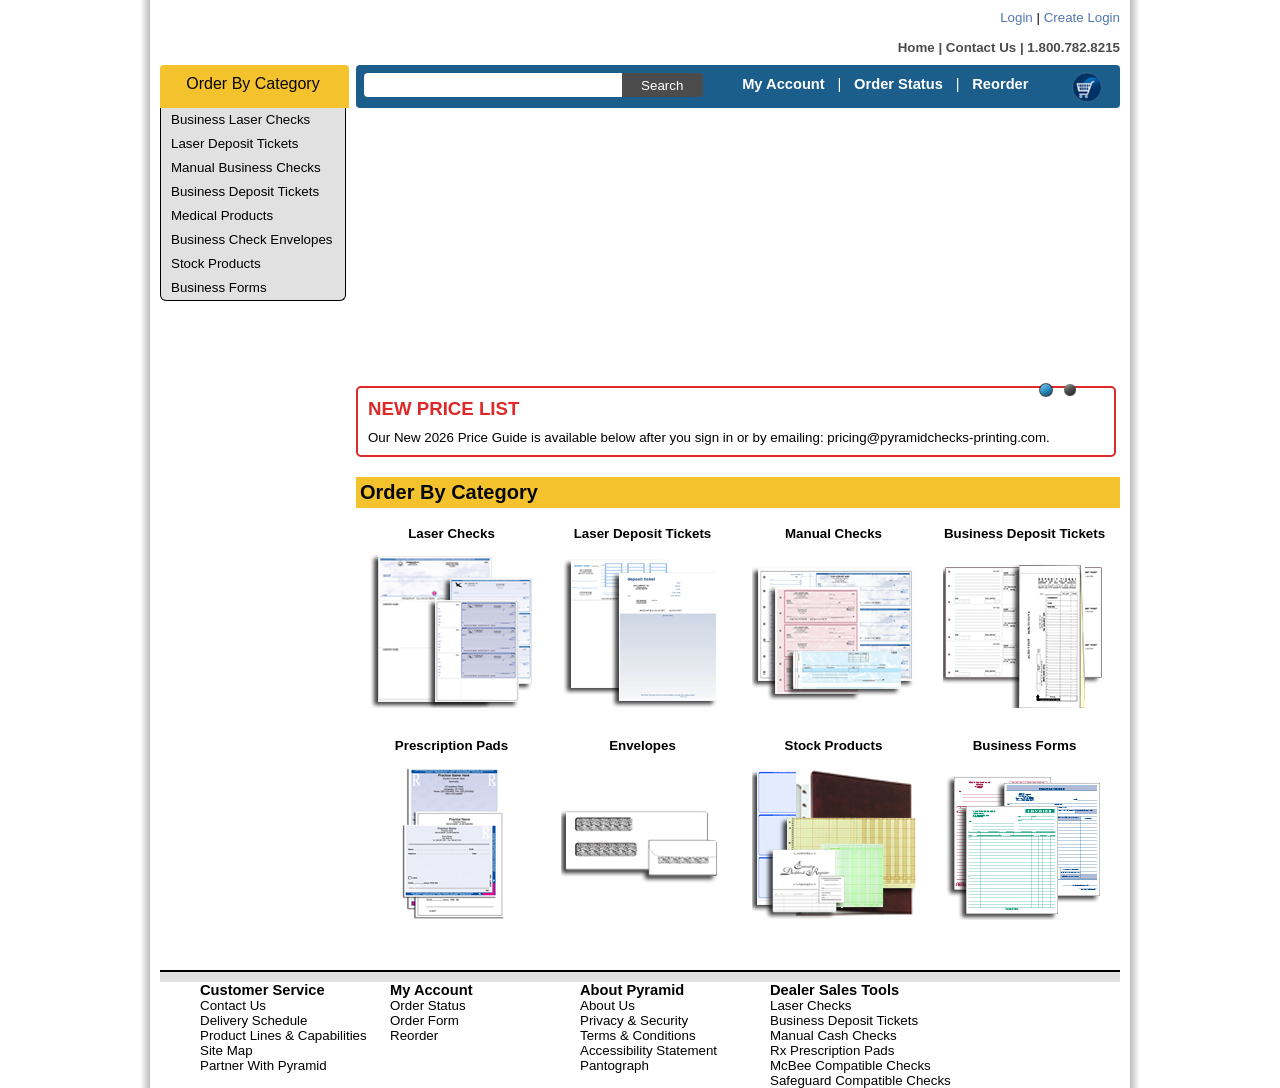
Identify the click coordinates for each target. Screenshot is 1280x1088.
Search (662, 85)
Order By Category (252, 83)
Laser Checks (811, 1005)
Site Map (226, 1050)
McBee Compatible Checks (850, 1065)
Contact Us (981, 47)
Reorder (1000, 84)
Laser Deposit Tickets (234, 143)
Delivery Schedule (253, 1020)
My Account (783, 84)
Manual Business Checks (246, 167)
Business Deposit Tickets (245, 191)
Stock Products (216, 263)
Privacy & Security (634, 1020)
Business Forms (219, 287)
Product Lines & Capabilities (283, 1035)
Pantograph (614, 1065)
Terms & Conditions (638, 1035)
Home (916, 47)
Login (1016, 17)
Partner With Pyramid (263, 1065)
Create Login (1082, 17)
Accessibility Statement (648, 1050)
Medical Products (222, 215)
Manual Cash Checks (833, 1035)
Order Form (424, 1020)
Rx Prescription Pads (832, 1050)
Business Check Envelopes (252, 239)
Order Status (898, 84)
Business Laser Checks (240, 119)
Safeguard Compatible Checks (860, 1080)
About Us (607, 1005)
